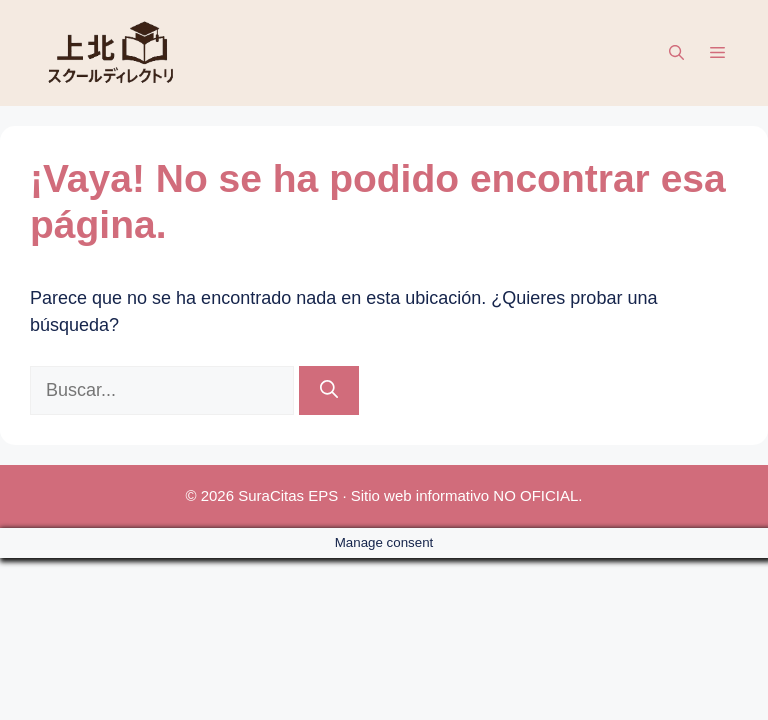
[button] (676, 53)
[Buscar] (329, 390)
